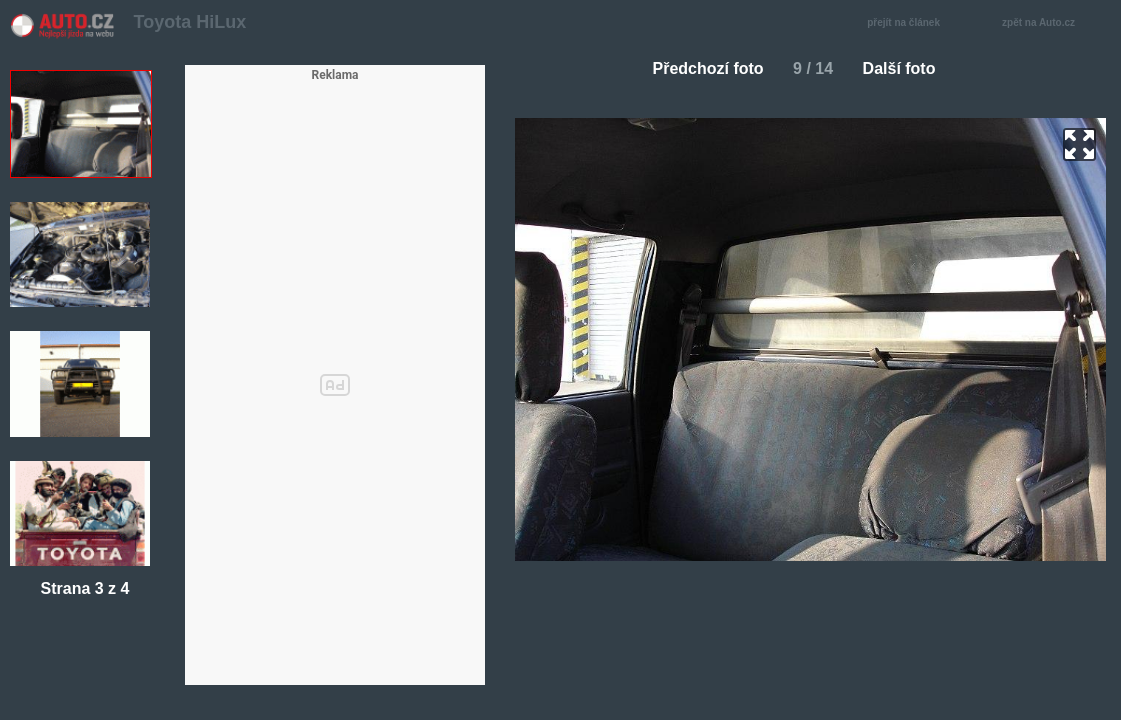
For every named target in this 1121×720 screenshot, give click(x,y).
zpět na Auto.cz (1049, 23)
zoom (1079, 144)
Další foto (907, 68)
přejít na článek (909, 23)
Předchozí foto (700, 68)
